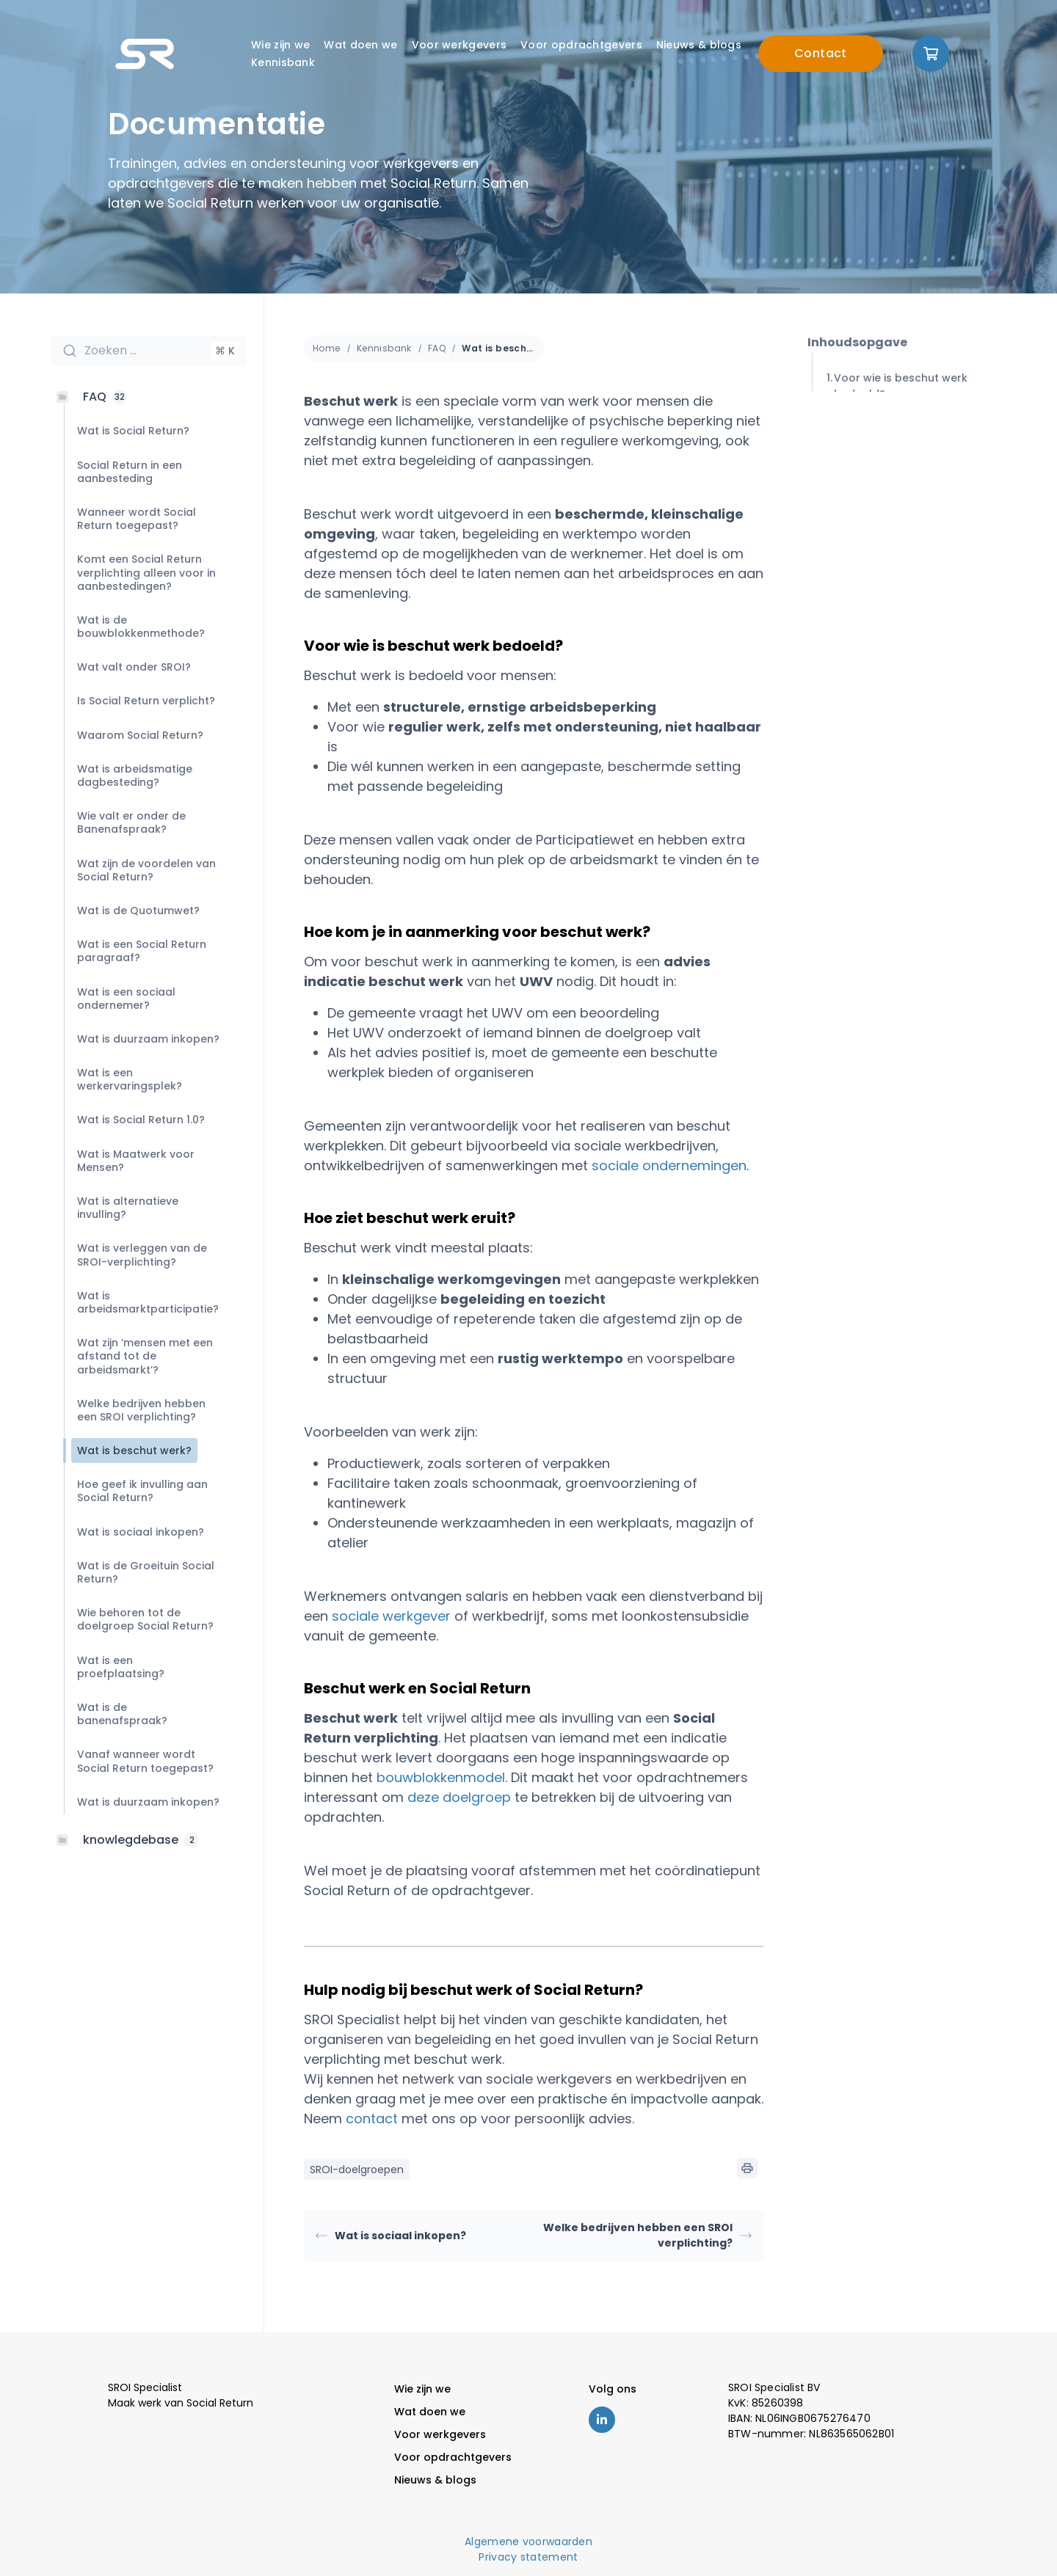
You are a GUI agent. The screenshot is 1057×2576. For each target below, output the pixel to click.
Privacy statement (528, 2557)
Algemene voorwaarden (528, 2541)
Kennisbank (283, 62)
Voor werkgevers (459, 44)
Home (327, 348)
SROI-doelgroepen (357, 2169)
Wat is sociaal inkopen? (391, 2235)
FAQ (437, 348)
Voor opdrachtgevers (581, 44)
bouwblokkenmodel (441, 1777)
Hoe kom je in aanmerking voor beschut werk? (920, 438)
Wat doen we (360, 44)
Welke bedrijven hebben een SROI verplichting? (647, 2235)
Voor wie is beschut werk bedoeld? (900, 386)
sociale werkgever (391, 1616)
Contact (820, 53)
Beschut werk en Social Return (918, 520)
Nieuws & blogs (698, 44)
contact (372, 2118)
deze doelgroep (459, 1797)
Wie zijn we (280, 44)
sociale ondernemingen (669, 1165)
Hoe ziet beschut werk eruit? (912, 483)
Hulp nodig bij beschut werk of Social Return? (918, 565)
